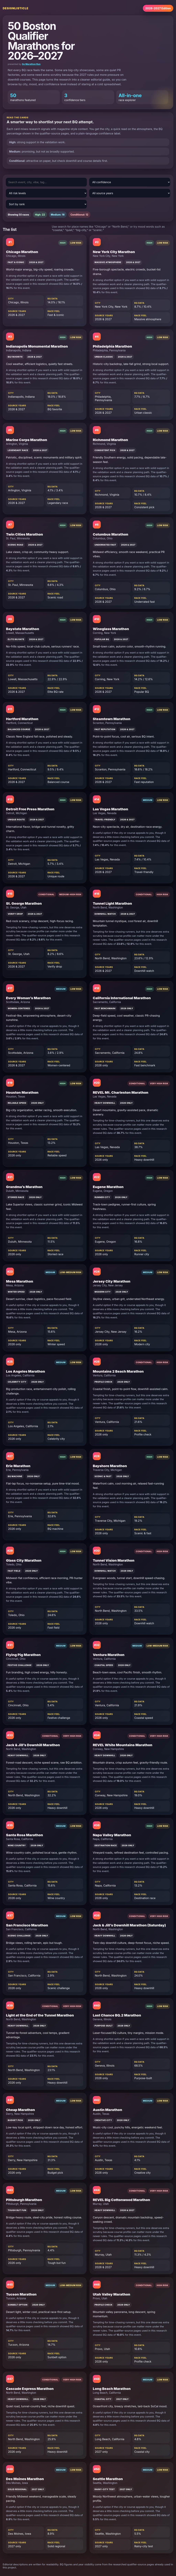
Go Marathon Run (31, 64)
